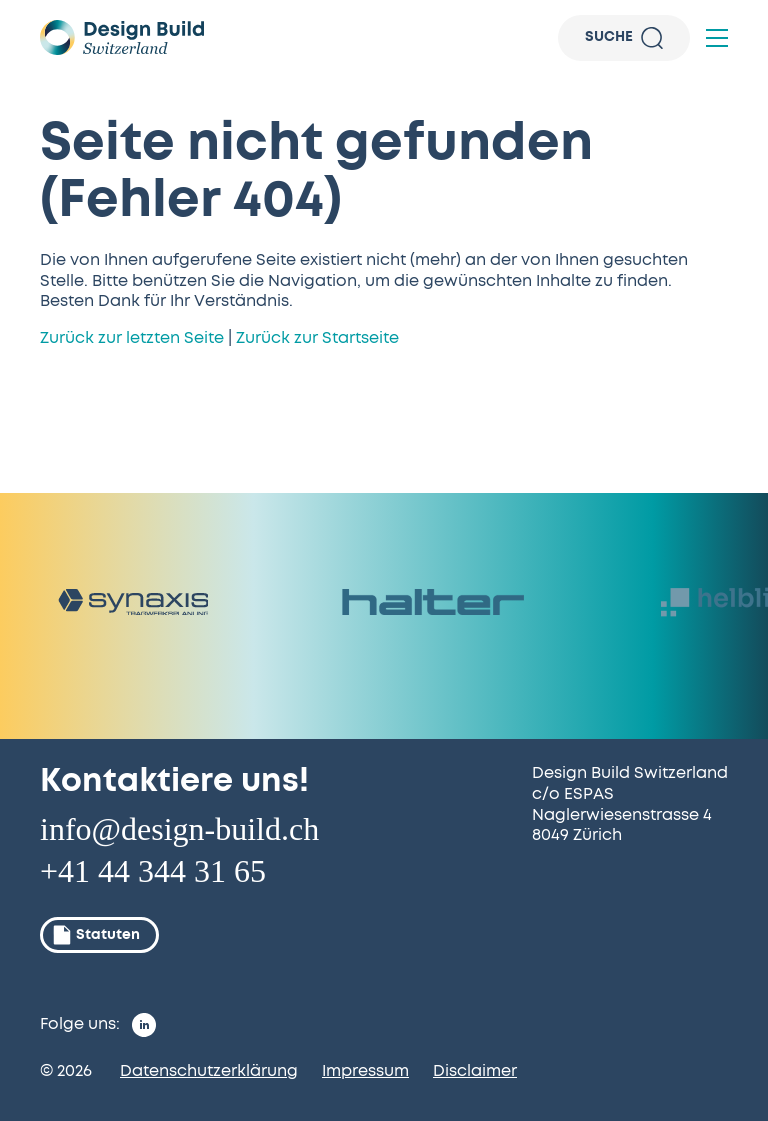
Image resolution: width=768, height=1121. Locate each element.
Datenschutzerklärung (209, 1071)
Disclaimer (475, 1071)
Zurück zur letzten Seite (132, 338)
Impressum (365, 1071)
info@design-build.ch (179, 829)
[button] (717, 38)
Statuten (95, 935)
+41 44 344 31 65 (153, 871)
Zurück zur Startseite (317, 338)
